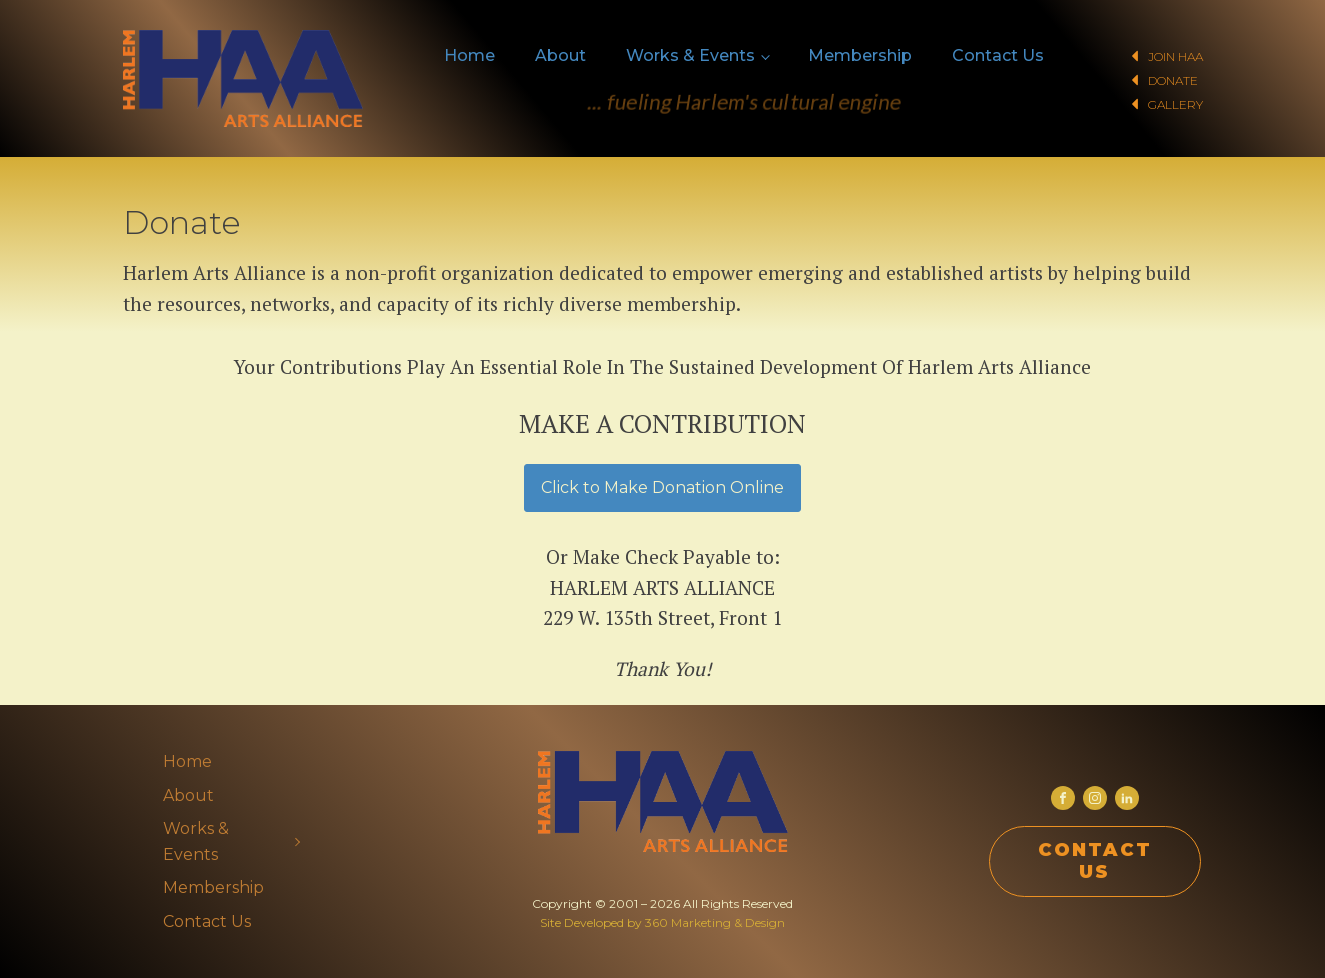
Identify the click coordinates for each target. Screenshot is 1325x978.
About (560, 55)
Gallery (1175, 104)
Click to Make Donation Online (662, 487)
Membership (860, 55)
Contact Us (998, 55)
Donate (1173, 80)
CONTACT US (1095, 861)
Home (469, 55)
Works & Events (690, 55)
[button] (1137, 56)
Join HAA (1175, 56)
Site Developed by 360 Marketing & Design (662, 922)
